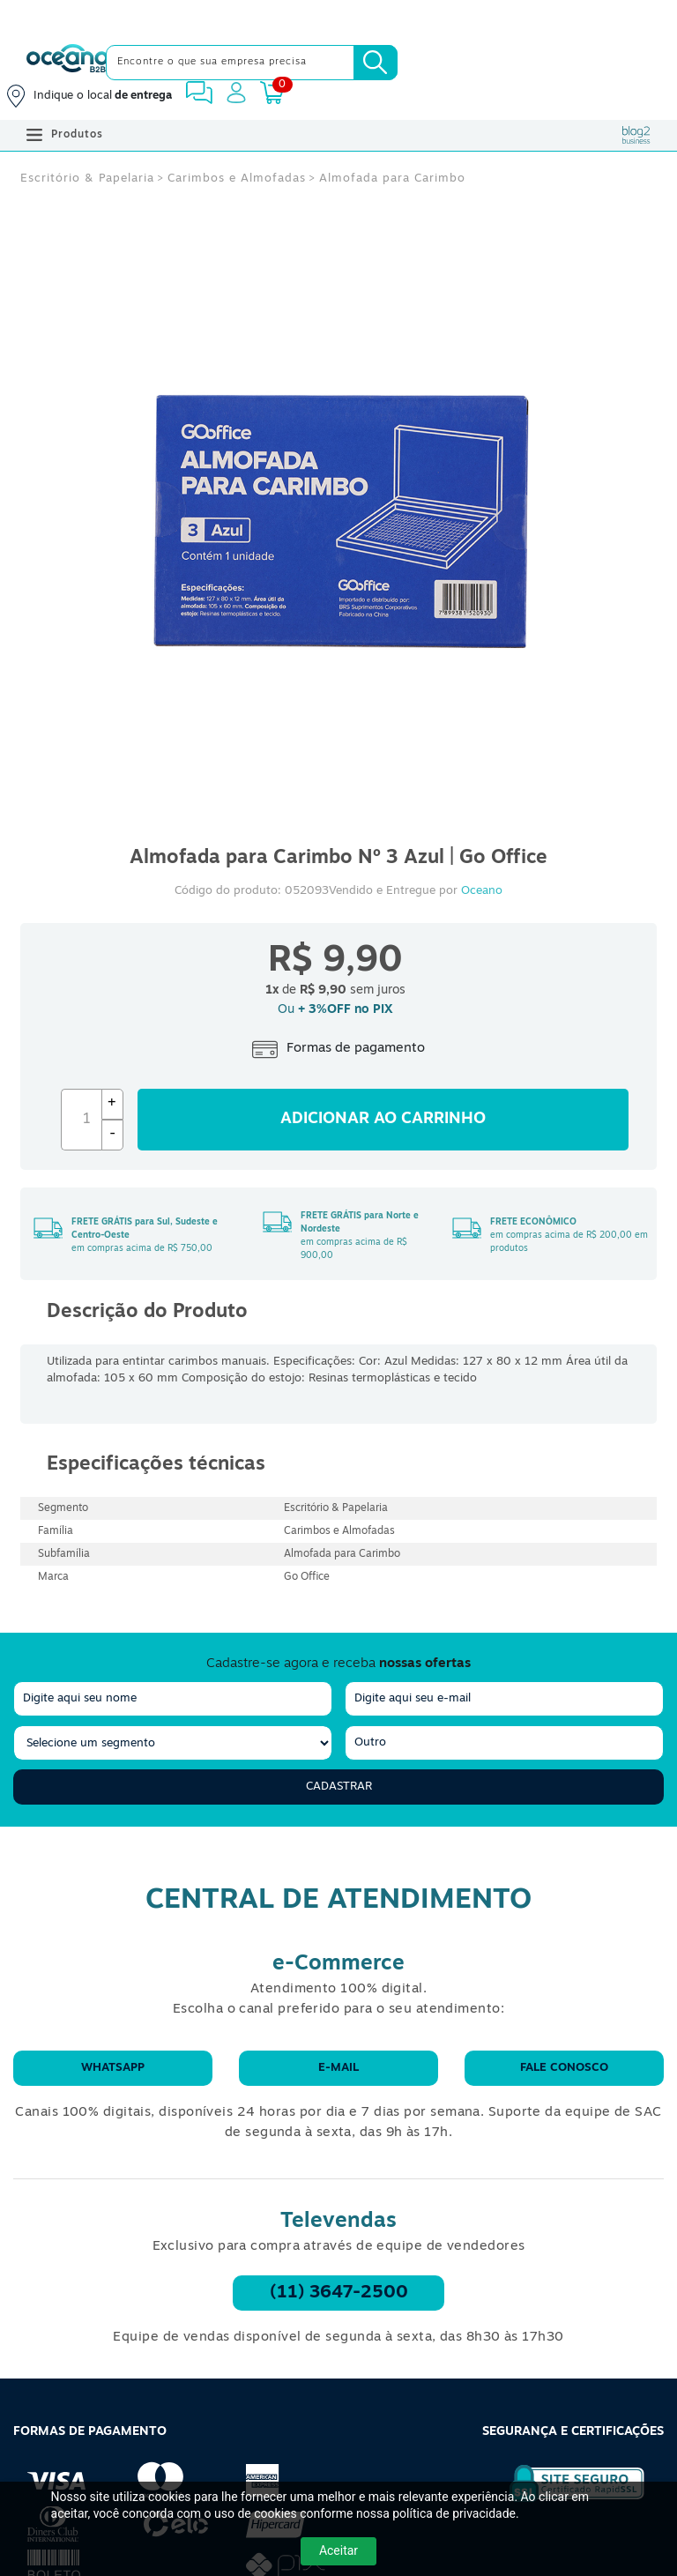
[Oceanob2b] (67, 62)
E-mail (338, 2067)
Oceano (481, 891)
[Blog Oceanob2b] (636, 135)
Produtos (64, 135)
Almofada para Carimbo (392, 178)
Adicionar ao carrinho (383, 1119)
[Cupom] (338, 17)
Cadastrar (339, 1786)
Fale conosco (564, 2067)
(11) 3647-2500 (339, 2293)
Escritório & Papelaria (87, 178)
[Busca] (375, 62)
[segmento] (172, 1743)
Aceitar (338, 2550)
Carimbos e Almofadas (236, 178)
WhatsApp (113, 2067)
